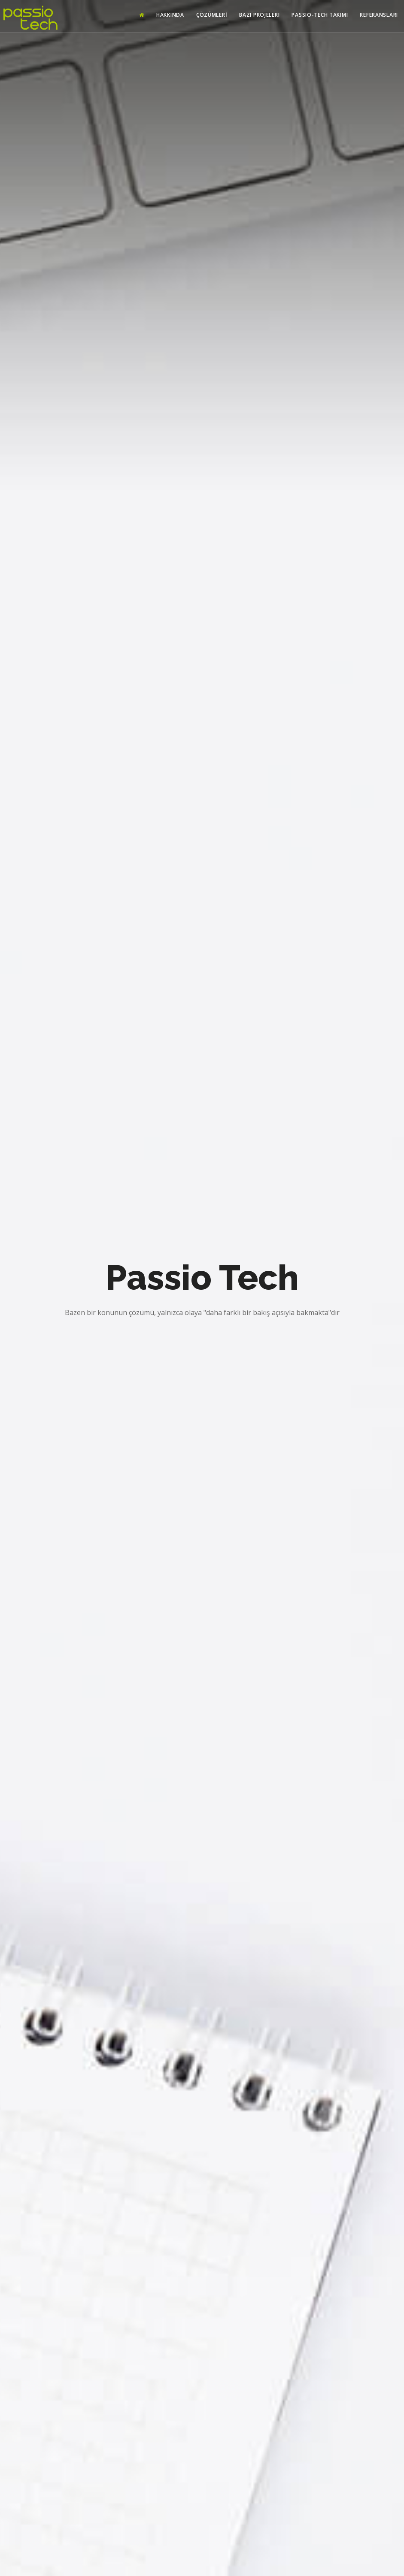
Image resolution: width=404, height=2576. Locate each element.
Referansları (379, 14)
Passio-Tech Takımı (320, 14)
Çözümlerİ (211, 14)
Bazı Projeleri (259, 14)
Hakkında (170, 14)
